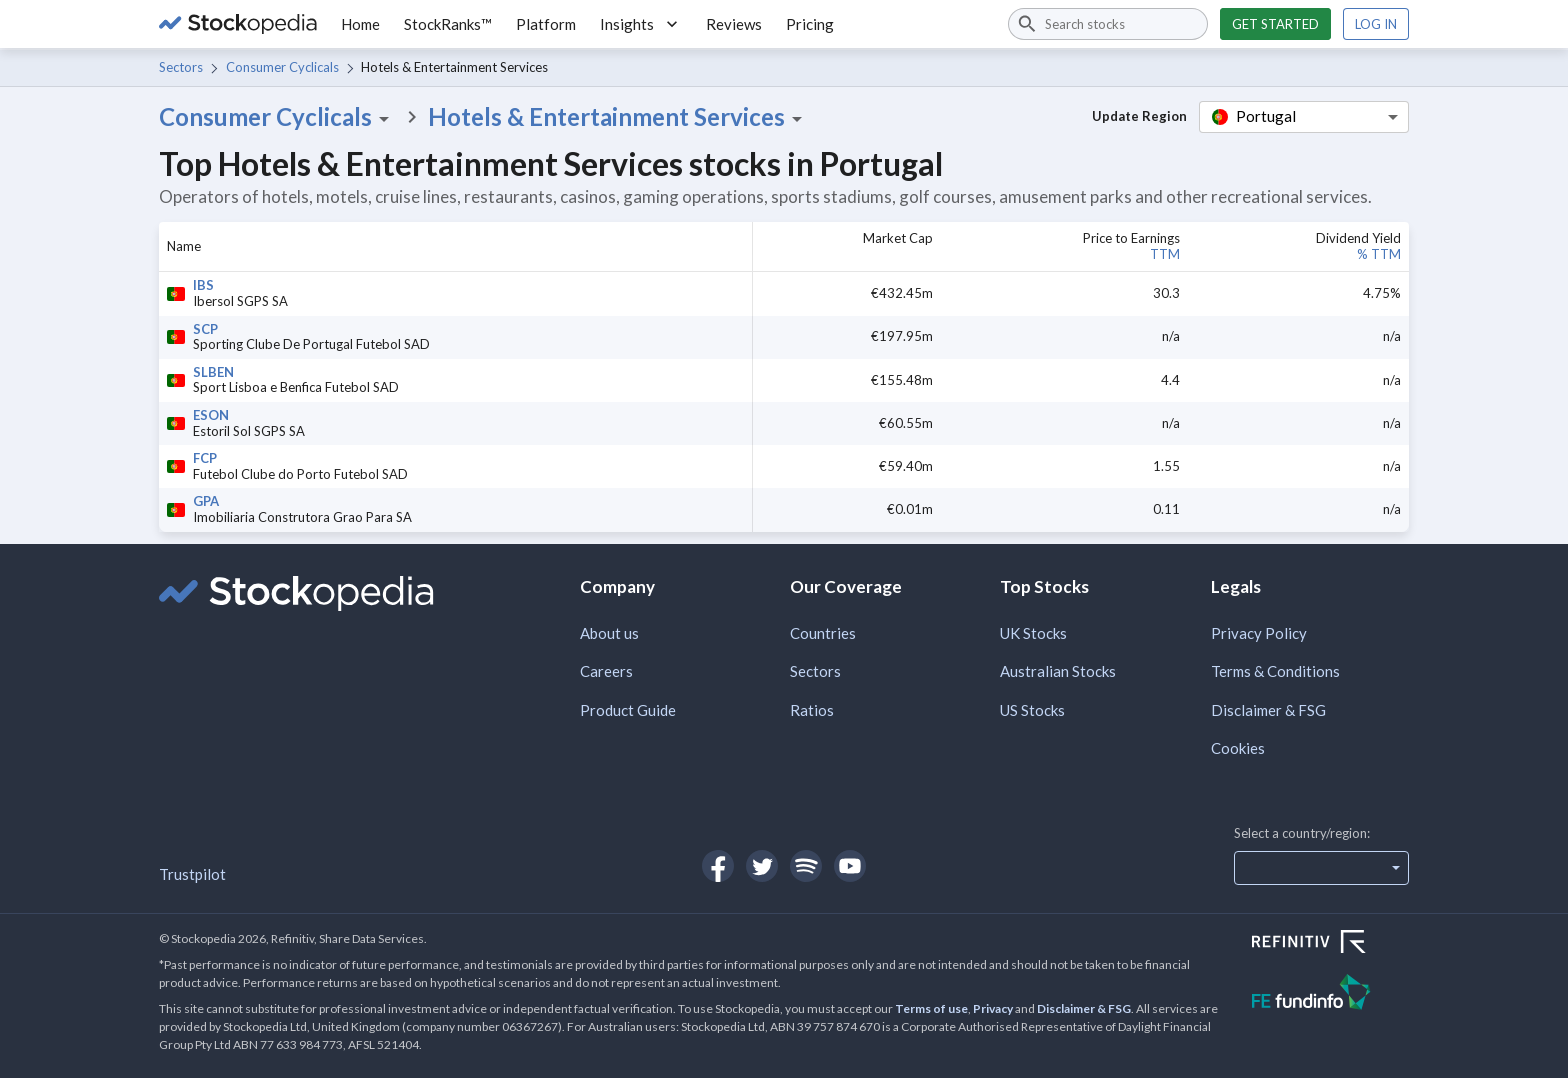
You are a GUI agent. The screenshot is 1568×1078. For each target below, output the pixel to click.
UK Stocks (1033, 633)
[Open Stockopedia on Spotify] (806, 866)
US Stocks (1032, 710)
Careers (606, 671)
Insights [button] (641, 24)
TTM (1165, 254)
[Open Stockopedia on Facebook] (718, 866)
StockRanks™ (448, 24)
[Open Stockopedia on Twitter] (762, 866)
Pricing (810, 24)
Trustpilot (192, 874)
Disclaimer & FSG (1268, 710)
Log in (1376, 24)
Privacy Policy (1259, 633)
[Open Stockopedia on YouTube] (850, 866)
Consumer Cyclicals (282, 67)
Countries (823, 633)
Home (360, 24)
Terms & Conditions (1275, 671)
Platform (546, 24)
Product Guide (628, 710)
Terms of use (931, 1008)
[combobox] (1108, 24)
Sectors (181, 67)
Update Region (1139, 116)
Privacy (993, 1008)
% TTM (1379, 254)
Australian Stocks (1058, 671)
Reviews (734, 24)
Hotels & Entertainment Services (618, 117)
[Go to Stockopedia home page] (238, 24)
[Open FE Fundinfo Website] (1330, 994)
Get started (1275, 24)
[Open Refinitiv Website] (1330, 944)
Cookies (1238, 748)
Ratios (812, 710)
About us (609, 633)
